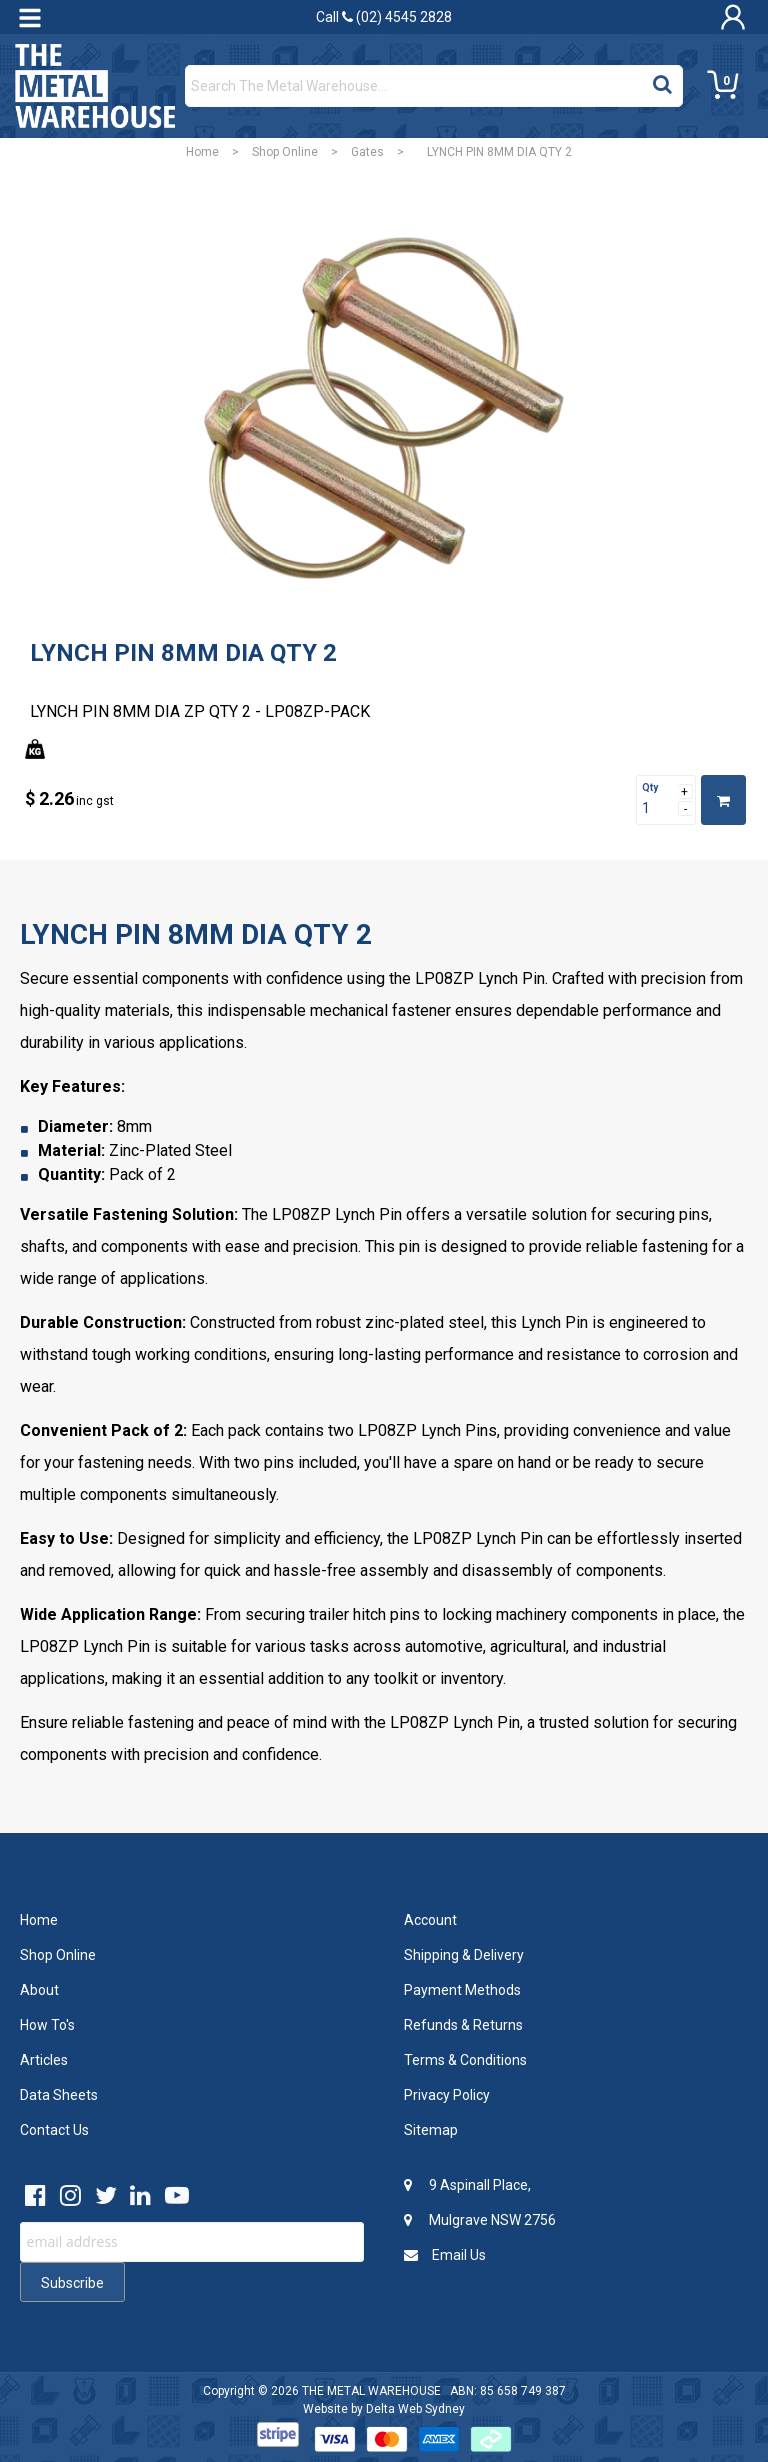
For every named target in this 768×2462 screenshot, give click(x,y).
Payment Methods (462, 1990)
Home (202, 152)
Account (430, 1920)
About (39, 1990)
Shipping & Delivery (464, 1955)
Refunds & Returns (463, 2025)
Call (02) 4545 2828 (384, 17)
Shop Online (285, 152)
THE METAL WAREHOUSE (371, 2391)
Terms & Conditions (465, 2060)
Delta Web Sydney (415, 2409)
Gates (367, 152)
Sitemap (431, 2130)
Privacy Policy (447, 2095)
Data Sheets (59, 2095)
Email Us (445, 2255)
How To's (47, 2025)
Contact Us (54, 2130)
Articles (44, 2060)
